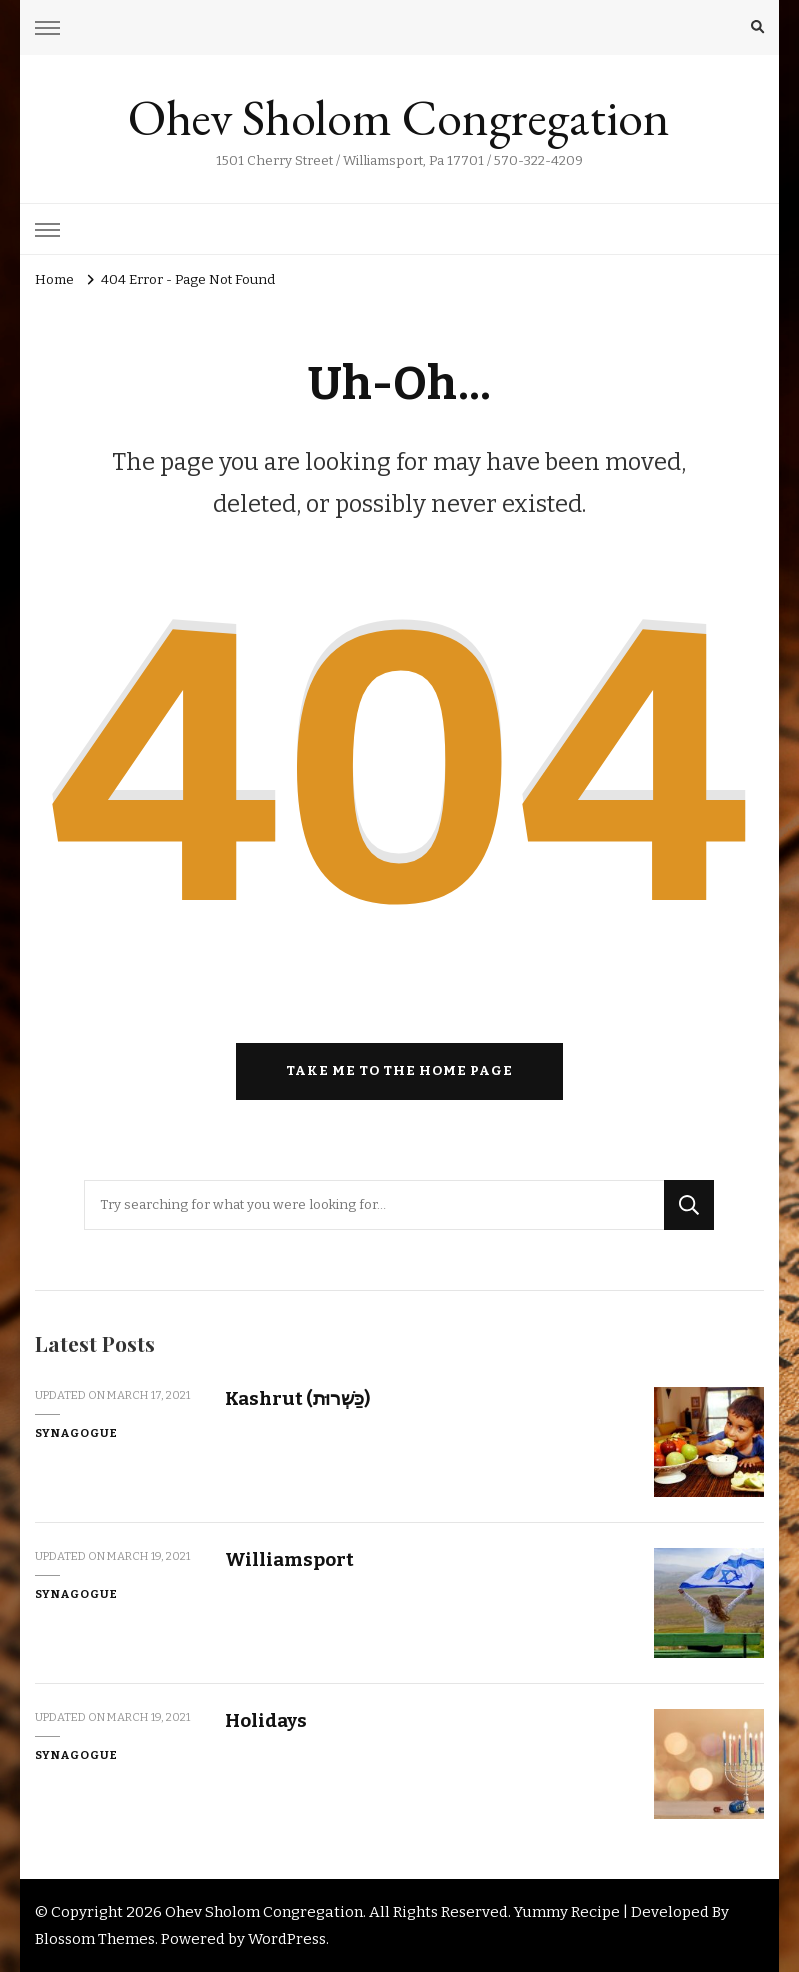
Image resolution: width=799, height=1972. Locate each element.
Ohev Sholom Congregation (399, 117)
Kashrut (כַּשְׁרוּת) (297, 1398)
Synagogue (76, 1433)
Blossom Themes (95, 1939)
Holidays (266, 1720)
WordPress (287, 1939)
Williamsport (289, 1559)
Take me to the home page (399, 1071)
